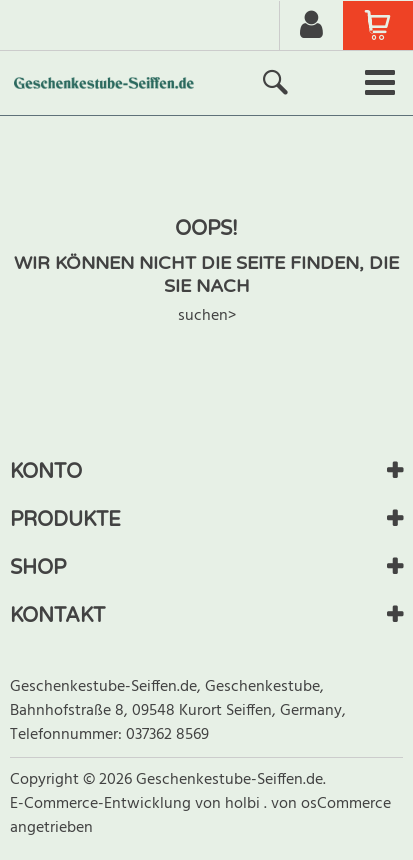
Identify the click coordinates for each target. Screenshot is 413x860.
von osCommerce (331, 804)
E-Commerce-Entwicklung (102, 804)
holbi (244, 804)
